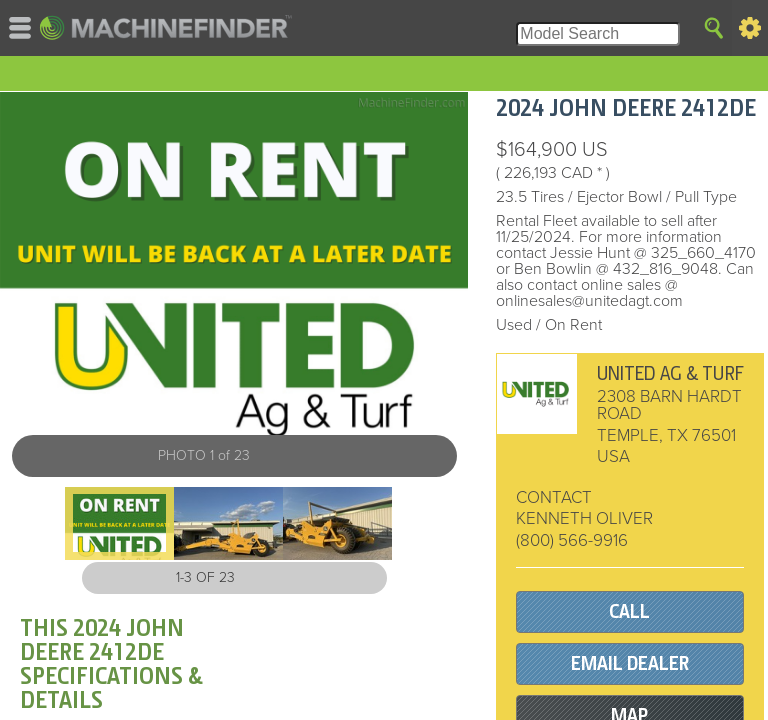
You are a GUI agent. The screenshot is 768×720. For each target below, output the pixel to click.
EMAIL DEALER (630, 663)
